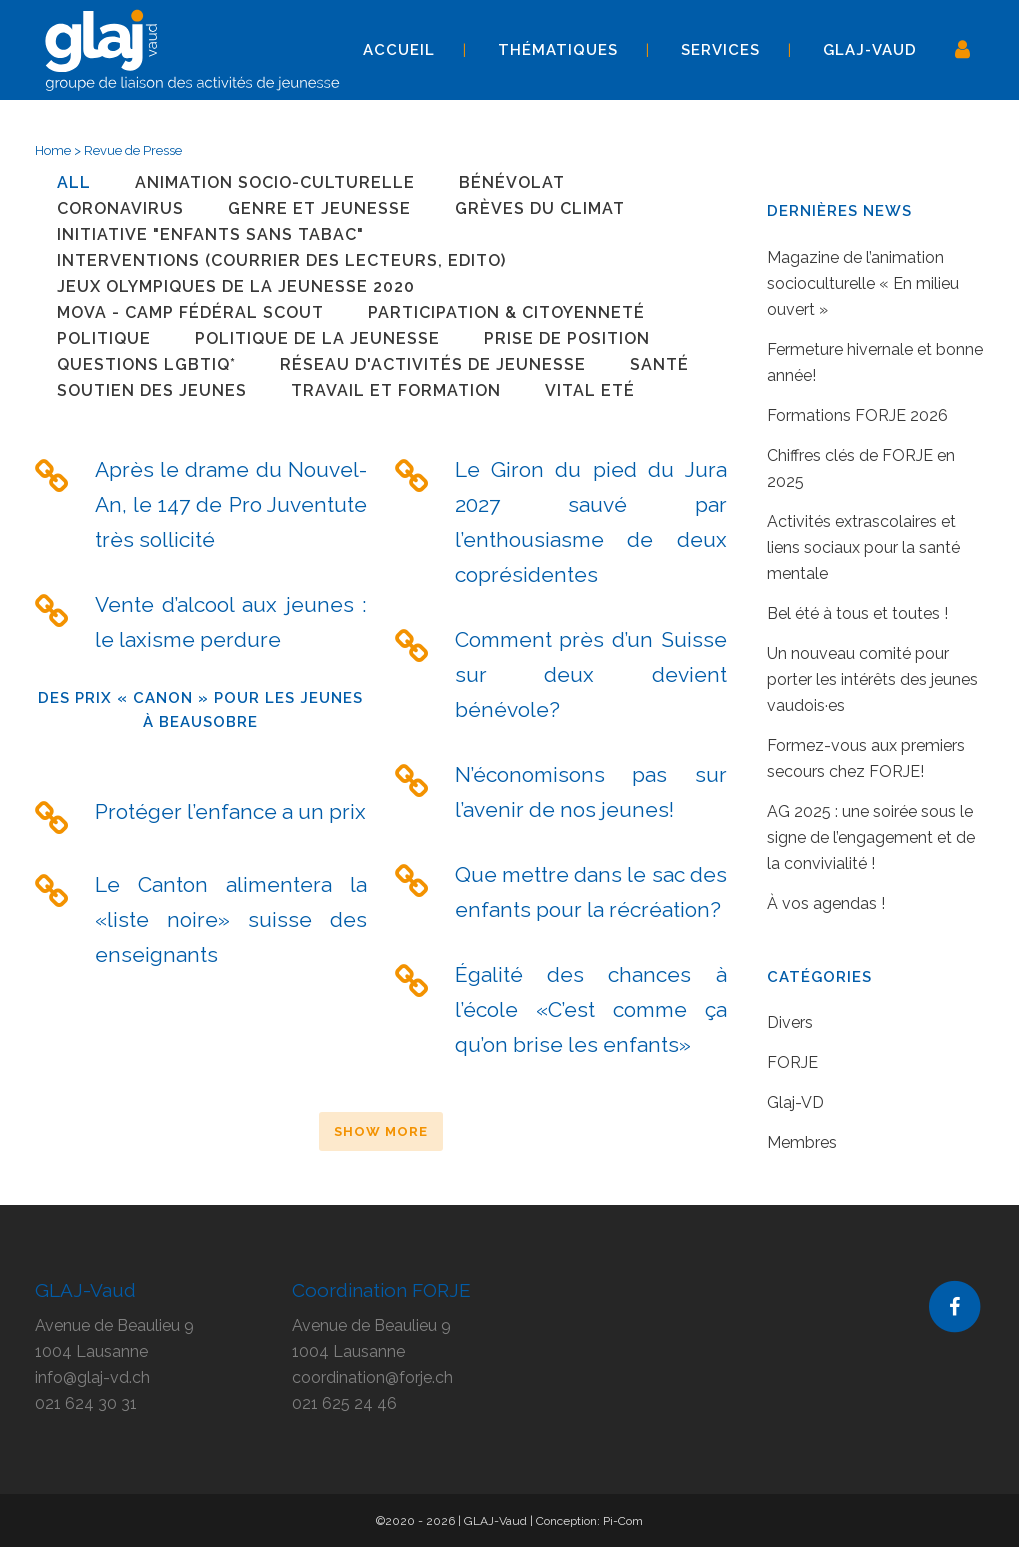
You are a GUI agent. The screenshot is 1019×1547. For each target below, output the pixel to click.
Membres (802, 1142)
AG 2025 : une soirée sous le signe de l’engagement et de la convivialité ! (871, 837)
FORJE (792, 1062)
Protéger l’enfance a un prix (230, 811)
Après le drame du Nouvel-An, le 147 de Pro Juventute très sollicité (231, 504)
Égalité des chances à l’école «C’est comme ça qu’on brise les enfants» (591, 1009)
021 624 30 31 (86, 1403)
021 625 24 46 (344, 1403)
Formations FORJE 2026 (857, 415)
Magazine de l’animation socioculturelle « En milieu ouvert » (863, 283)
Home (53, 150)
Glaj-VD (795, 1102)
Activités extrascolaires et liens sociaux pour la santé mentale (863, 547)
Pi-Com (623, 1521)
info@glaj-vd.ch (92, 1377)
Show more (381, 1131)
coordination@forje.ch (372, 1377)
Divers (790, 1022)
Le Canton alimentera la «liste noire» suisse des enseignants (231, 919)
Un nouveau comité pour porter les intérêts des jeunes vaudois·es (872, 679)
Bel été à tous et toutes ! (857, 613)
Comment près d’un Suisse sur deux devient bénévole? (591, 674)
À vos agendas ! (826, 903)
